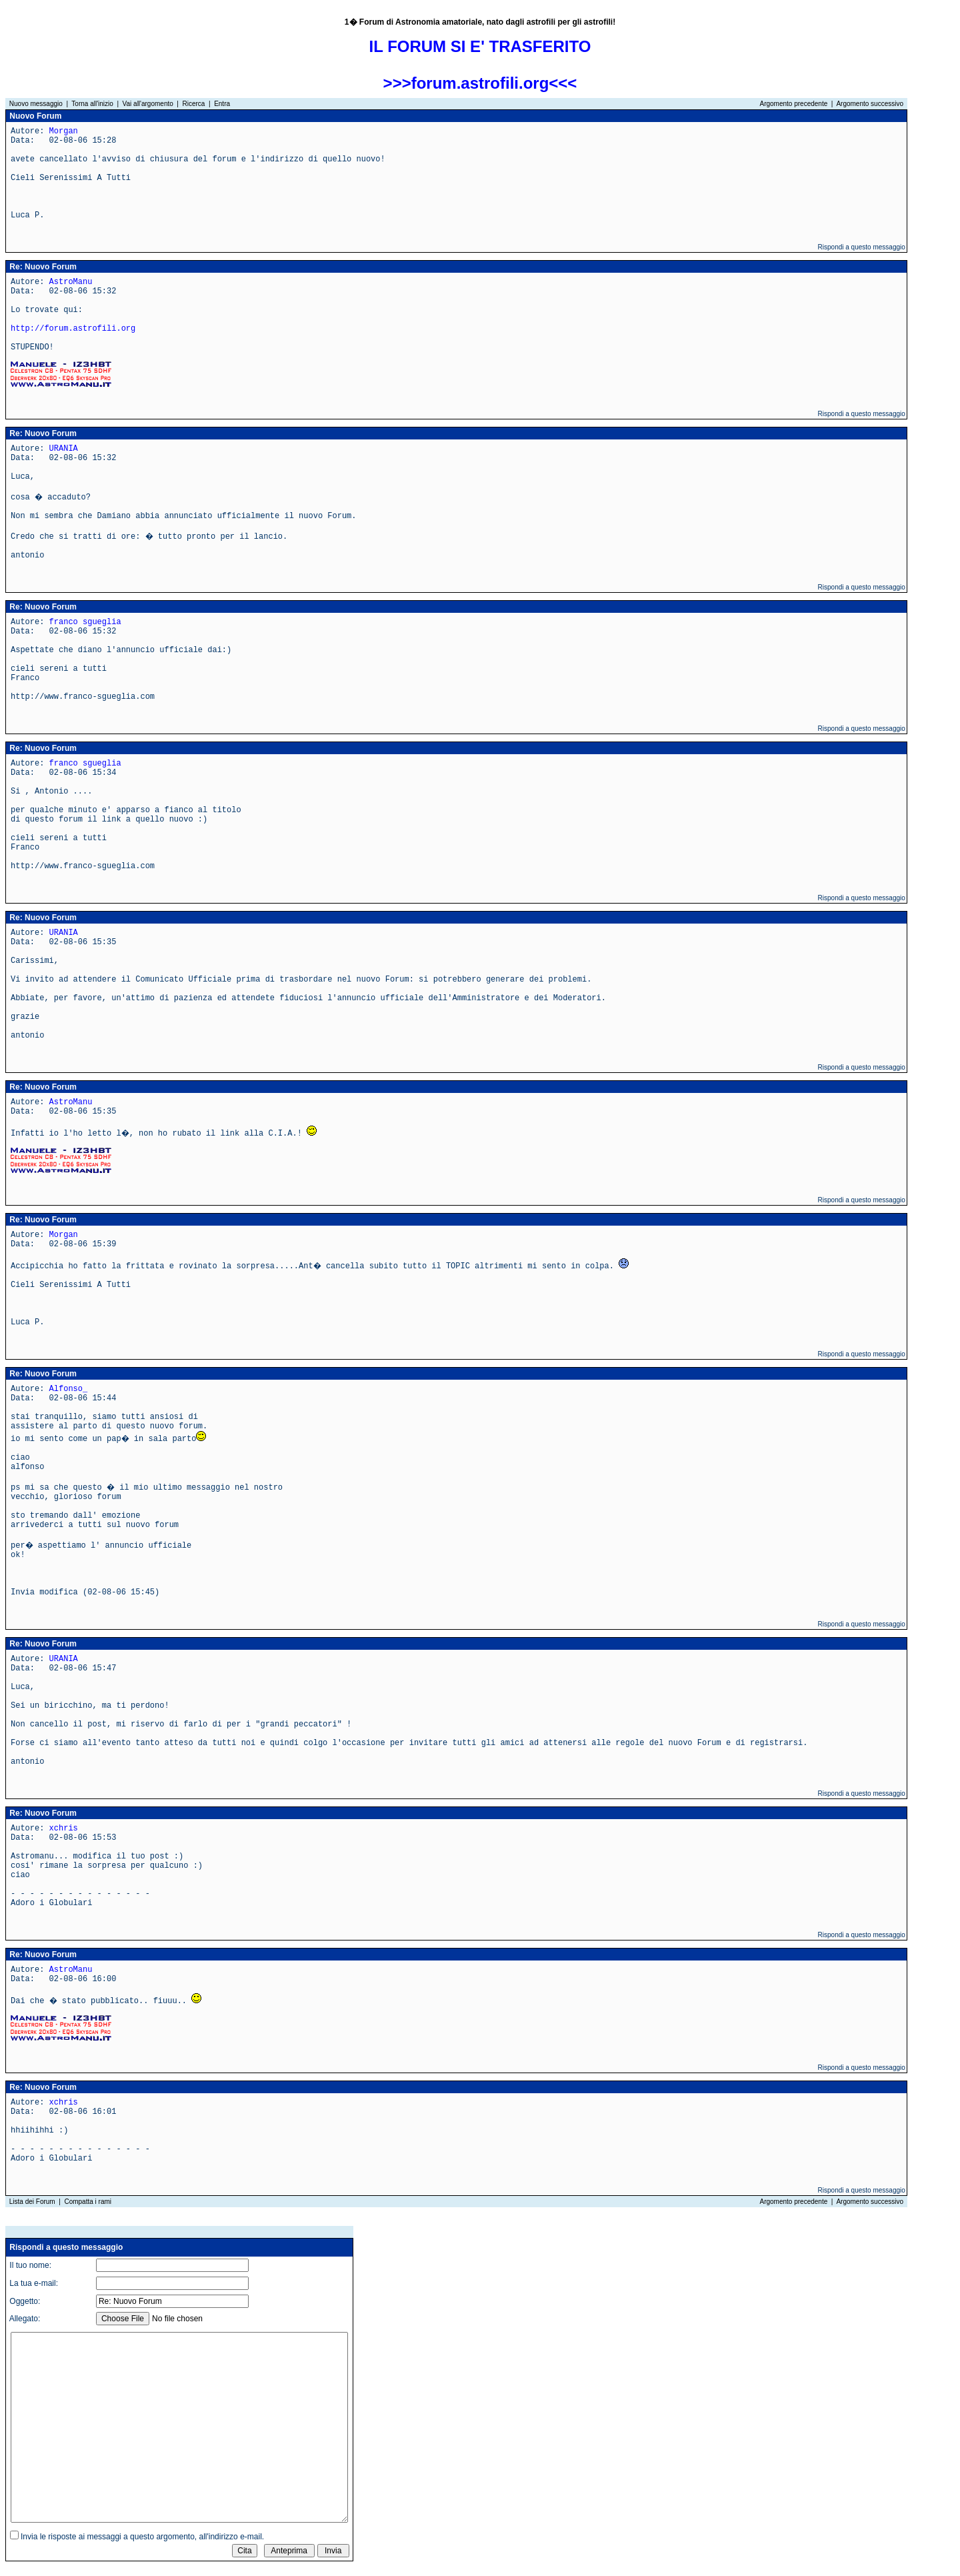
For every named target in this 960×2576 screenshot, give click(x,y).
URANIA (63, 448)
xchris (63, 1828)
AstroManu (71, 282)
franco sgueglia (85, 622)
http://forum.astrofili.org (73, 328)
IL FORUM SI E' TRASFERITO (480, 46)
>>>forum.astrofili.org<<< (480, 83)
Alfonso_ (68, 1389)
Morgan (63, 131)
